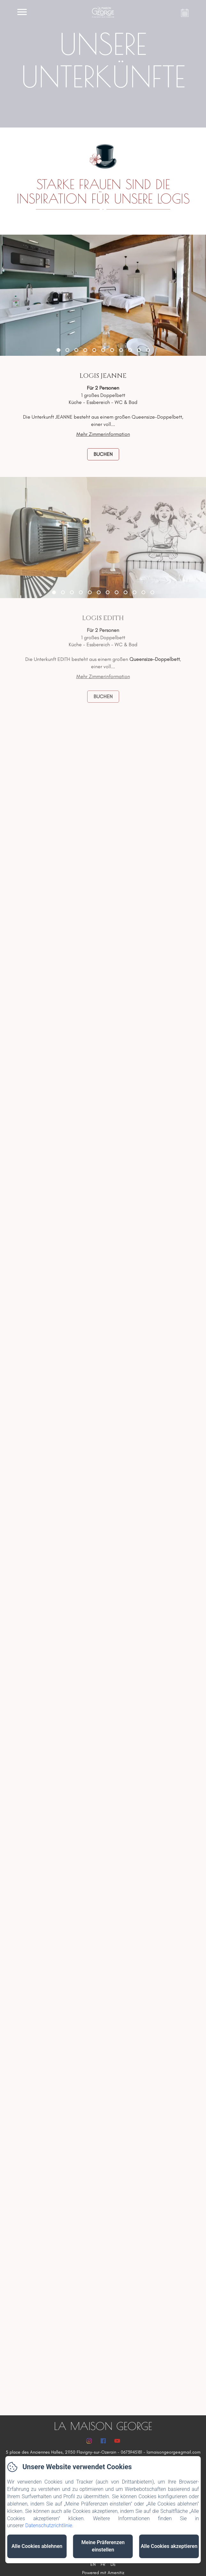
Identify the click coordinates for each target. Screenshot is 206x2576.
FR (103, 2564)
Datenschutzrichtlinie (48, 2525)
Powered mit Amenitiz (103, 2572)
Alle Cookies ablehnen (36, 2546)
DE (113, 2564)
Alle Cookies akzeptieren (169, 2546)
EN (92, 2564)
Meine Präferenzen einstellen (103, 2546)
